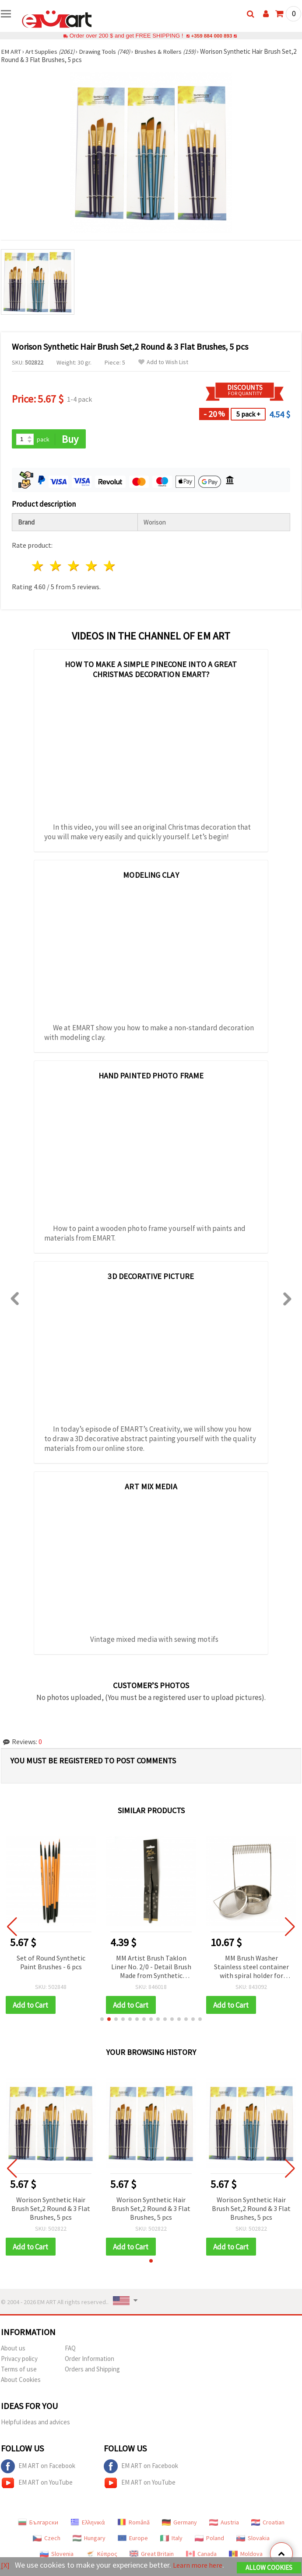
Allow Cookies (269, 2561)
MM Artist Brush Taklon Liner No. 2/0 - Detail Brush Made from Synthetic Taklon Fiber (151, 1968)
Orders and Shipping (92, 2370)
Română (133, 2523)
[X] (5, 2559)
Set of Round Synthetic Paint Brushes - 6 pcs (51, 1962)
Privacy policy (19, 2360)
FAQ (70, 2349)
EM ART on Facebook (38, 2468)
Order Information (89, 2360)
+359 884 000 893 (211, 35)
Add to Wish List (163, 362)
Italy (171, 2539)
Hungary (89, 2539)
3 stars (74, 567)
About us (13, 2349)
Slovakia (253, 2539)
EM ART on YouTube (37, 2484)
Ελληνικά (87, 2523)
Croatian (267, 2523)
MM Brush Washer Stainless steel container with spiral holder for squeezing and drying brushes (251, 1968)
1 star (38, 567)
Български (38, 2523)
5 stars (110, 567)
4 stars (92, 567)
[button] (102, 2020)
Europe (133, 2539)
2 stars (56, 567)
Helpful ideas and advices (35, 2423)
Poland (209, 2539)
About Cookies (21, 2381)
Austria (224, 2523)
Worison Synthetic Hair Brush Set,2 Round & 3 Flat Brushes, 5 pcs (50, 2209)
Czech (46, 2539)
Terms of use (19, 2370)
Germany (179, 2523)
